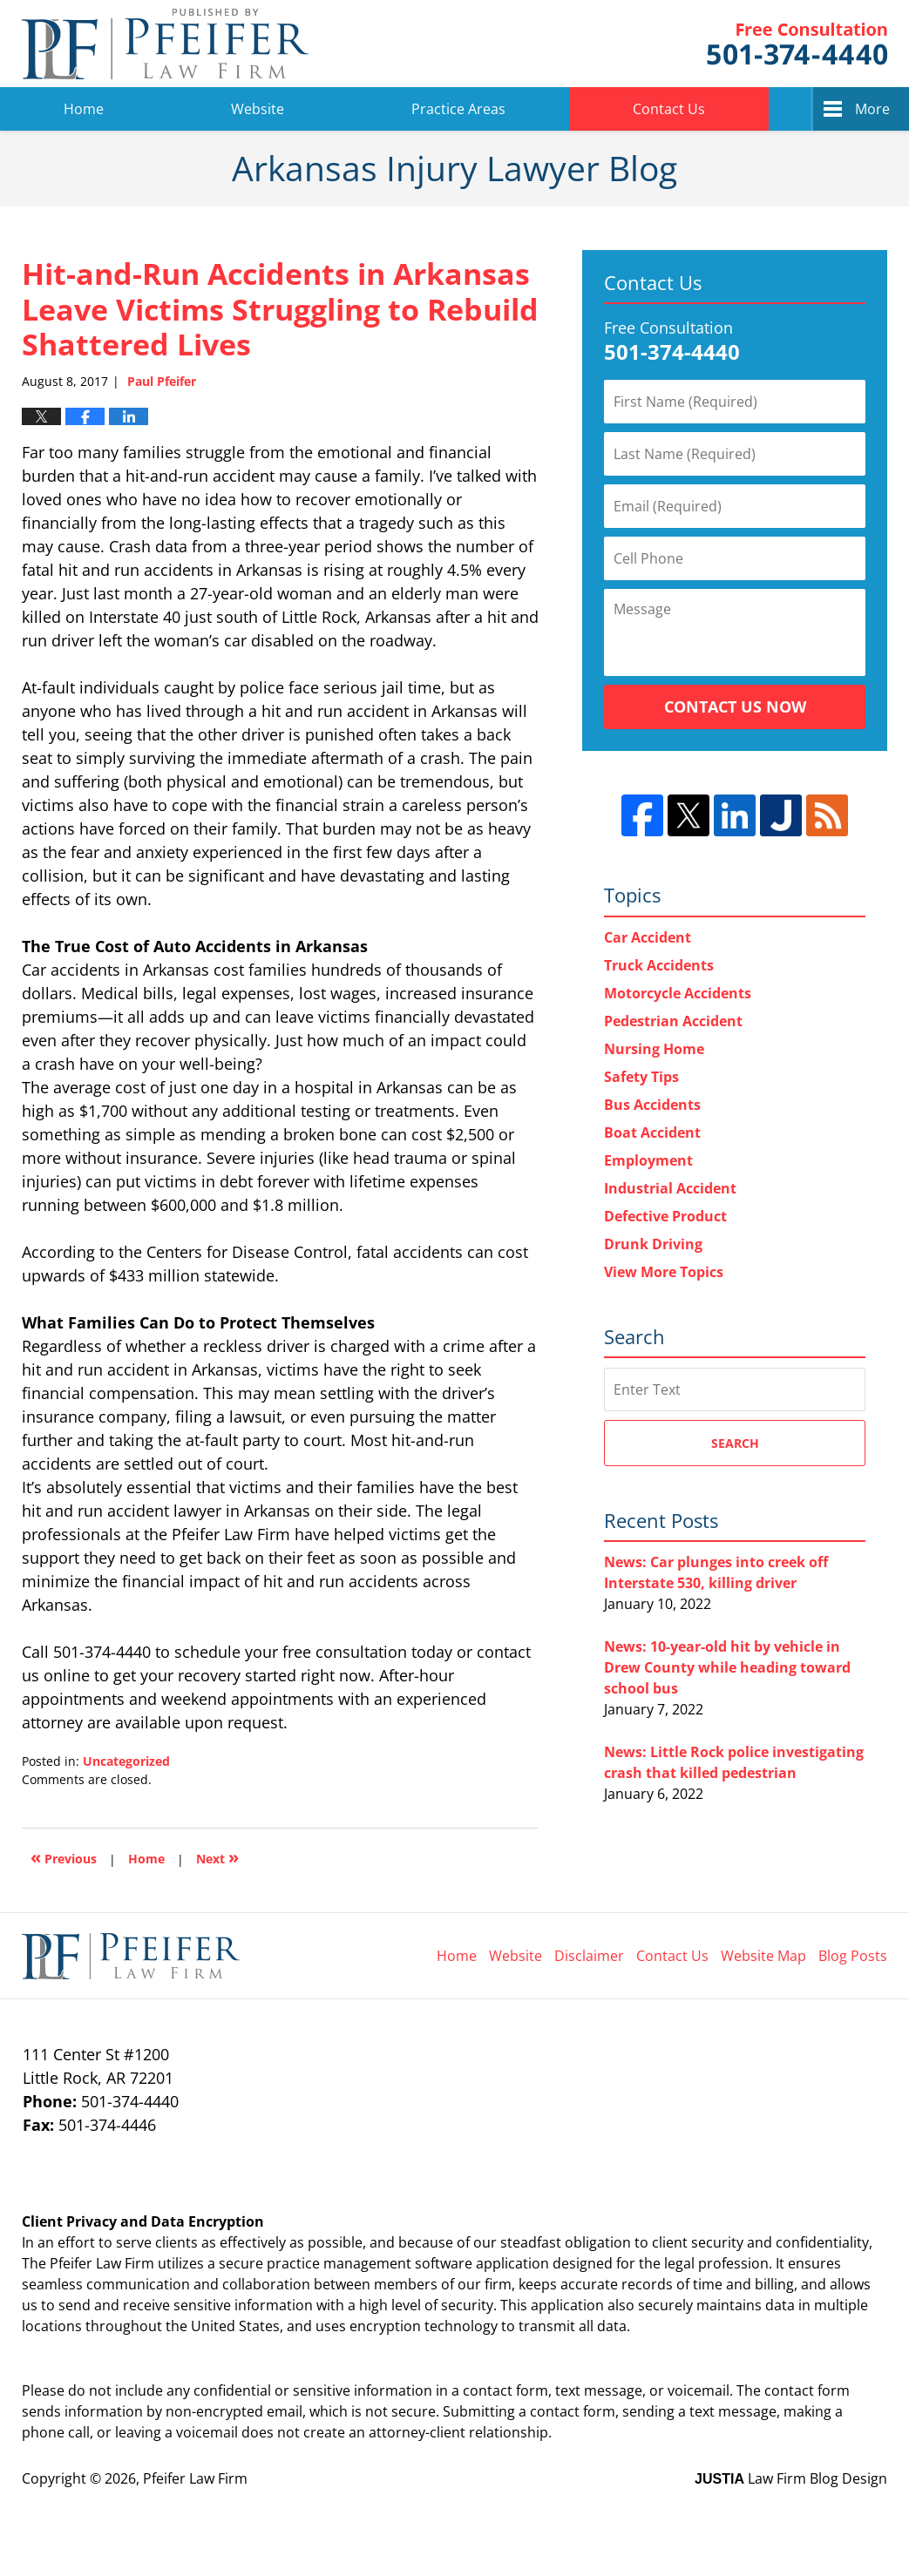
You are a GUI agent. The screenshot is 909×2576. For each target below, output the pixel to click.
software (443, 2263)
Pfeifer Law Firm (797, 44)
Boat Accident (652, 1132)
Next (217, 1857)
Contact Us (669, 108)
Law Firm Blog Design (791, 2478)
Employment (648, 1160)
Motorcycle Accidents (677, 993)
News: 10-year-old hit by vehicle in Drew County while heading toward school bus (727, 1667)
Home (84, 108)
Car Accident (647, 937)
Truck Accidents (659, 965)
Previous (64, 1857)
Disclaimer (589, 1955)
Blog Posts (852, 1955)
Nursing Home (654, 1048)
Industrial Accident (670, 1188)
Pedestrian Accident (673, 1021)
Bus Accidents (652, 1104)
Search (735, 1443)
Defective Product (665, 1216)
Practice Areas (458, 108)
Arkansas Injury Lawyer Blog (165, 43)
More (872, 108)
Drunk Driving (653, 1244)
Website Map (763, 1955)
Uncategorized (126, 1761)
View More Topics (663, 1271)
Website (257, 108)
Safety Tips (641, 1076)
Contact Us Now (735, 706)
